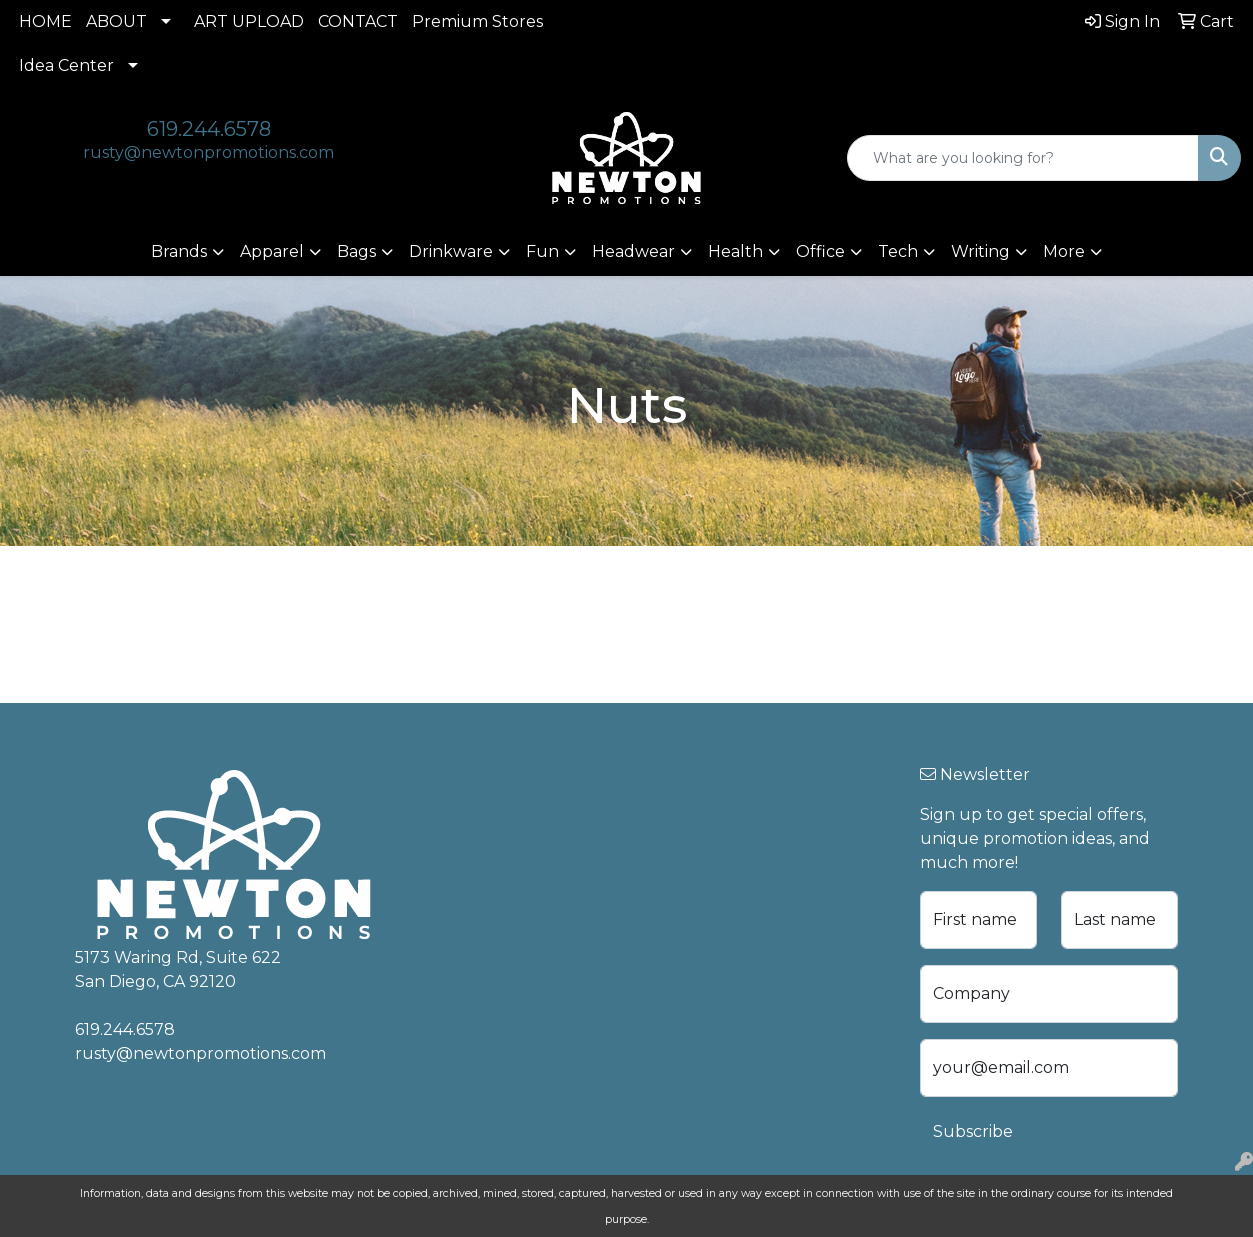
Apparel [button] (272, 251)
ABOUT (116, 21)
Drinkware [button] (451, 251)
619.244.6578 (209, 129)
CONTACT (358, 21)
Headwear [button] (633, 251)
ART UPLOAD (249, 21)
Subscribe (973, 1131)
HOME (45, 21)
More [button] (1064, 251)
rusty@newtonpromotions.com (208, 152)
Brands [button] (179, 251)
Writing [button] (980, 251)
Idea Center (66, 65)
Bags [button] (356, 251)
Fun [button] (542, 251)
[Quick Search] (1023, 158)
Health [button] (735, 251)
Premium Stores (477, 21)
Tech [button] (898, 251)
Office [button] (820, 251)
